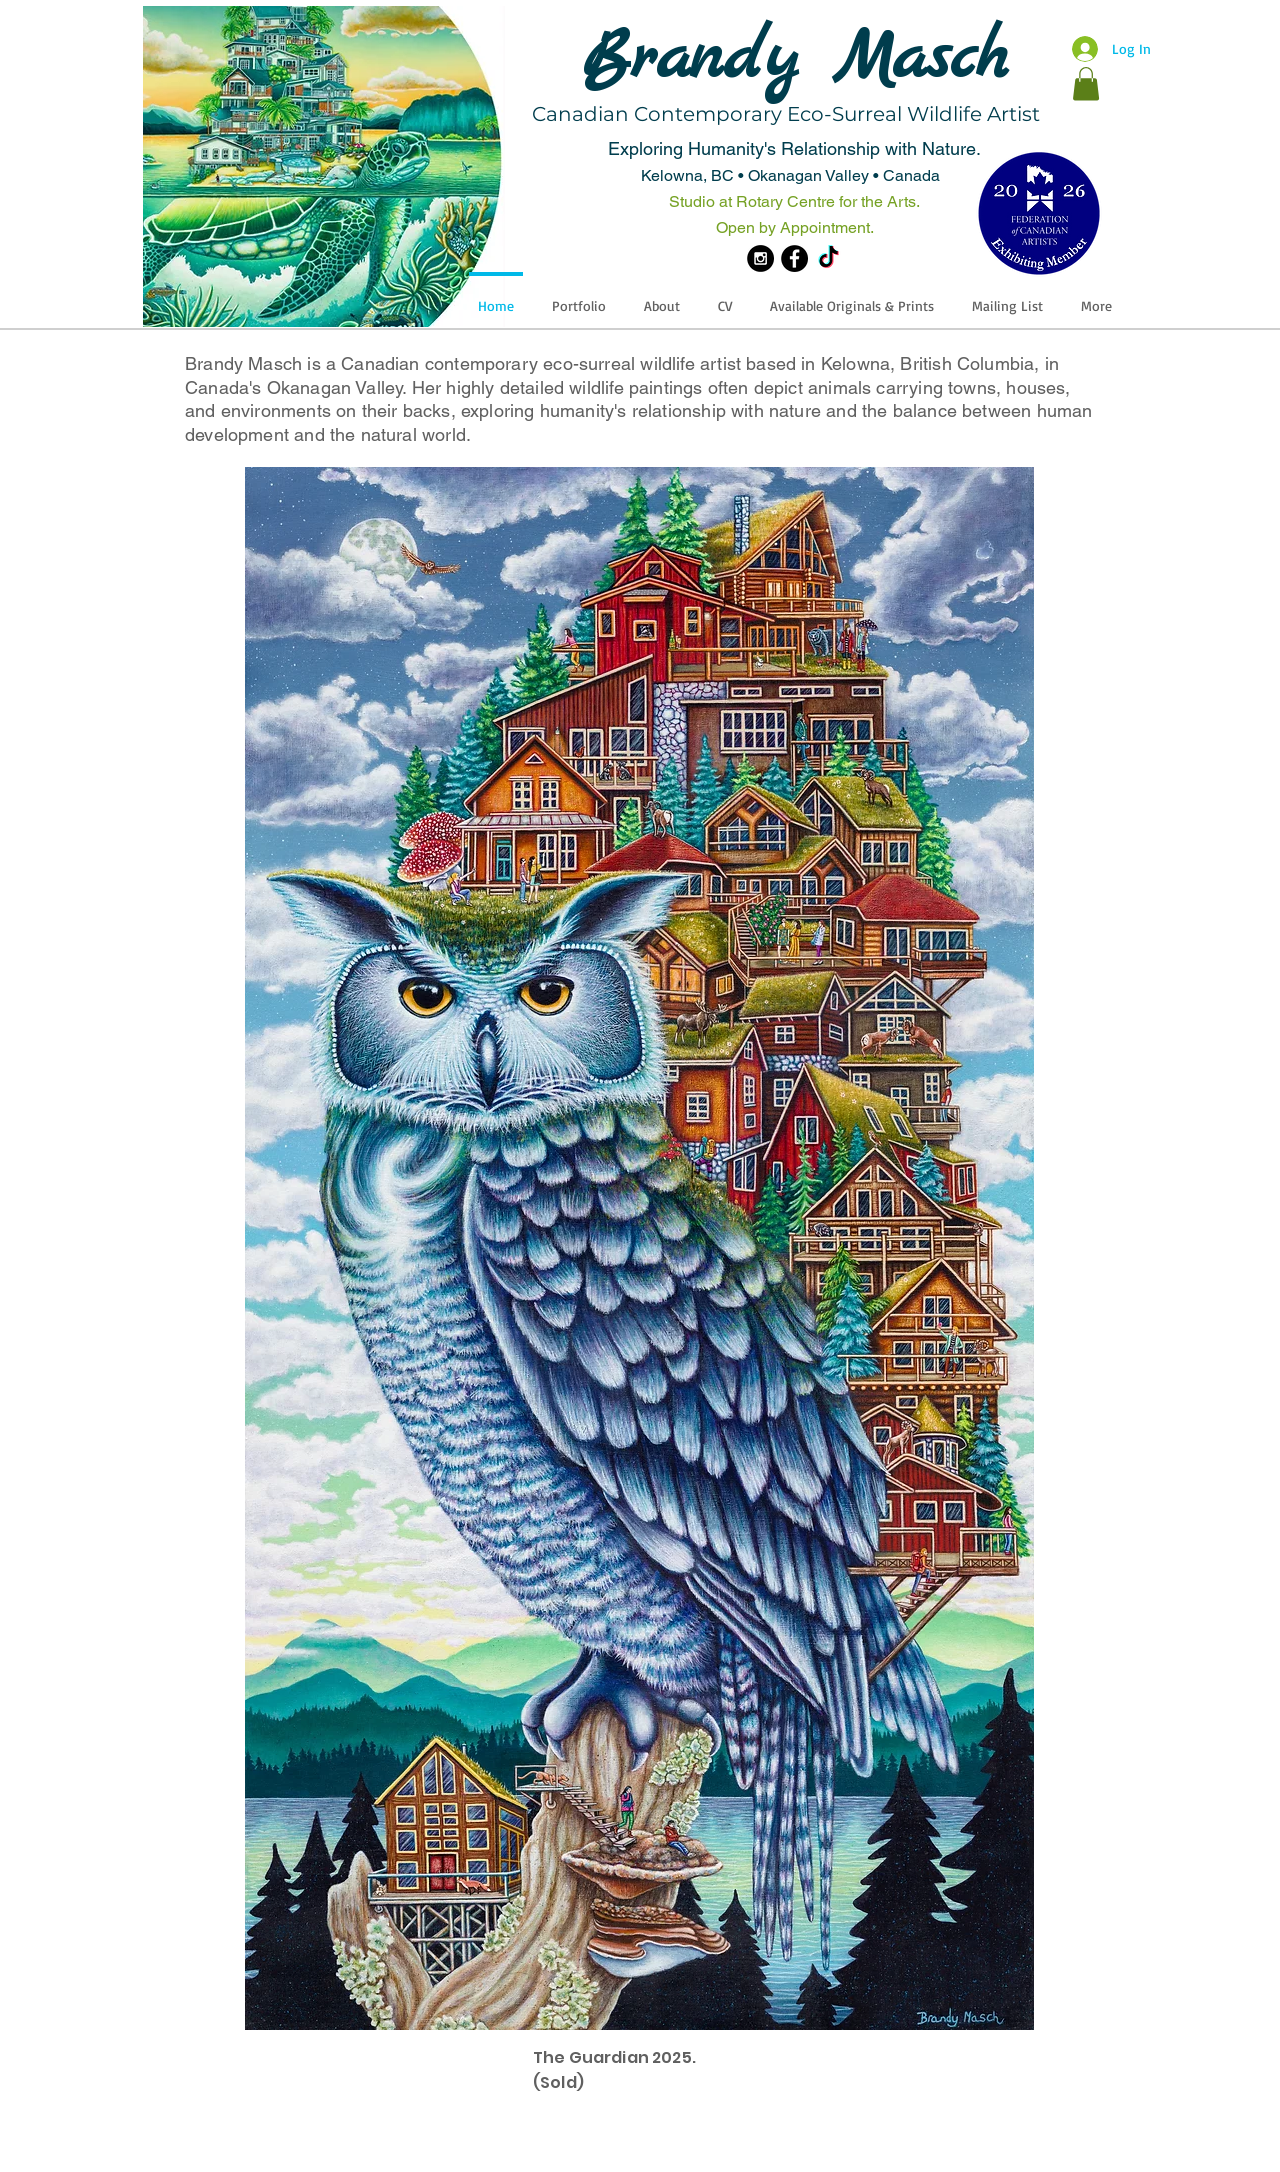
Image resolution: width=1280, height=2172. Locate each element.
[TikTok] (828, 258)
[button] (1086, 83)
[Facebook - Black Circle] (794, 258)
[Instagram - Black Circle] (760, 258)
